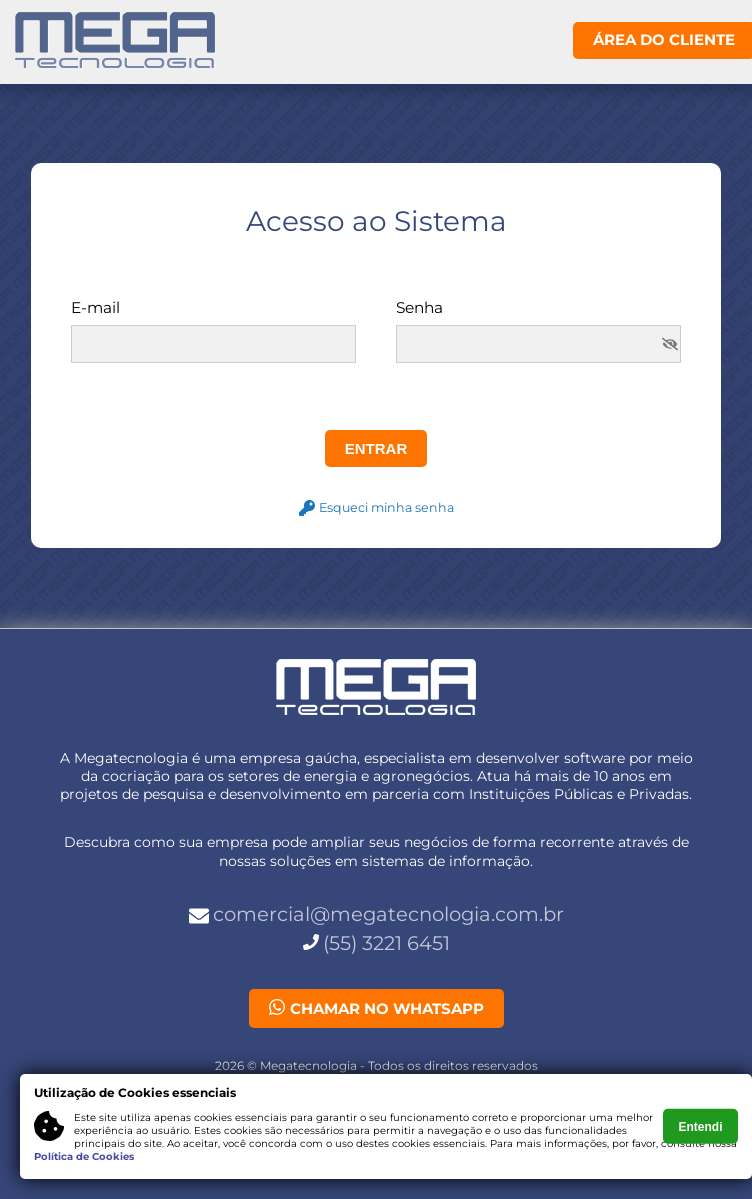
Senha (419, 308)
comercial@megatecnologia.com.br (388, 914)
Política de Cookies (84, 1156)
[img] (670, 344)
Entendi (701, 1126)
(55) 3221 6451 (386, 943)
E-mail (95, 308)
